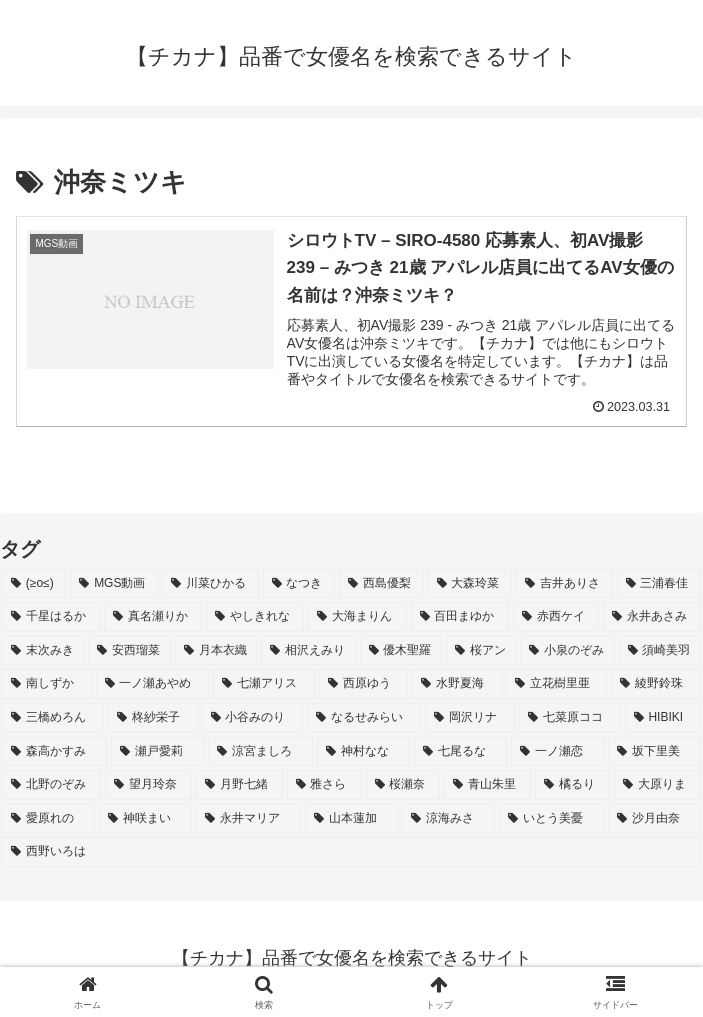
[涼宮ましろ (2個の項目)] (260, 752)
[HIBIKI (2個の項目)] (663, 718)
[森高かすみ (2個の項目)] (54, 752)
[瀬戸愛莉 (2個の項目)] (157, 752)
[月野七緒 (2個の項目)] (239, 785)
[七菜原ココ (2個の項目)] (570, 718)
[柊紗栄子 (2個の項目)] (153, 718)
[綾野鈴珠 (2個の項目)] (656, 684)
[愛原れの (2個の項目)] (48, 819)
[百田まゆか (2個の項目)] (460, 617)
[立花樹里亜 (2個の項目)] (557, 684)
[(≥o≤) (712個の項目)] (34, 584)
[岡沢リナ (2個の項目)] (470, 718)
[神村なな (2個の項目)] (363, 752)
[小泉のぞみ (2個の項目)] (567, 651)
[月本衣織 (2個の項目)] (216, 651)
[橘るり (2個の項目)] (572, 785)
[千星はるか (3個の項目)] (51, 617)
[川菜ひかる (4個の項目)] (210, 584)
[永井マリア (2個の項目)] (248, 819)
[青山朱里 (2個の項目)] (487, 785)
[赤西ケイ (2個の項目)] (556, 617)
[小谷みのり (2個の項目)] (253, 718)
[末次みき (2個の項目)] (43, 651)
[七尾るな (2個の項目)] (460, 752)
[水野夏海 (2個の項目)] (457, 684)
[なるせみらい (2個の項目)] (364, 718)
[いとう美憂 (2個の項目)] (551, 819)
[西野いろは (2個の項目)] (351, 852)
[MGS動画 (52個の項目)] (114, 584)
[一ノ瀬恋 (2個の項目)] (557, 752)
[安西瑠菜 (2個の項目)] (129, 651)
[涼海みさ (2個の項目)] (448, 819)
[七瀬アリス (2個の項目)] (264, 684)
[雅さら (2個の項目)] (324, 785)
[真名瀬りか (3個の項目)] (153, 617)
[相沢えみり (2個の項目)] (308, 651)
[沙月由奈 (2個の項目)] (654, 819)
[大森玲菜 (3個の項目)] (470, 584)
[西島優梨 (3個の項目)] (381, 584)
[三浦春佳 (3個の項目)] (659, 584)
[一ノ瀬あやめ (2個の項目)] (153, 684)
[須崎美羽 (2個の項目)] (660, 651)
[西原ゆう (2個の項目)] (364, 684)
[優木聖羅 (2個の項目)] (401, 651)
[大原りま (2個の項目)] (657, 785)
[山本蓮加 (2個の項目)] (351, 819)
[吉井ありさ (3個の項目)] (564, 584)
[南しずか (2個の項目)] (47, 684)
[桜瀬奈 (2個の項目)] (403, 785)
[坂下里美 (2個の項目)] (654, 752)
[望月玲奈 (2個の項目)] (148, 785)
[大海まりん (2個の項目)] (357, 617)
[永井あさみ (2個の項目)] (652, 617)
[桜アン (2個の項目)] (481, 651)
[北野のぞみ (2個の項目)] (51, 785)
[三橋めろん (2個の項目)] (53, 718)
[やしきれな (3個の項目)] (255, 617)
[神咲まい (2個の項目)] (145, 819)
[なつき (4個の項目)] (299, 584)
